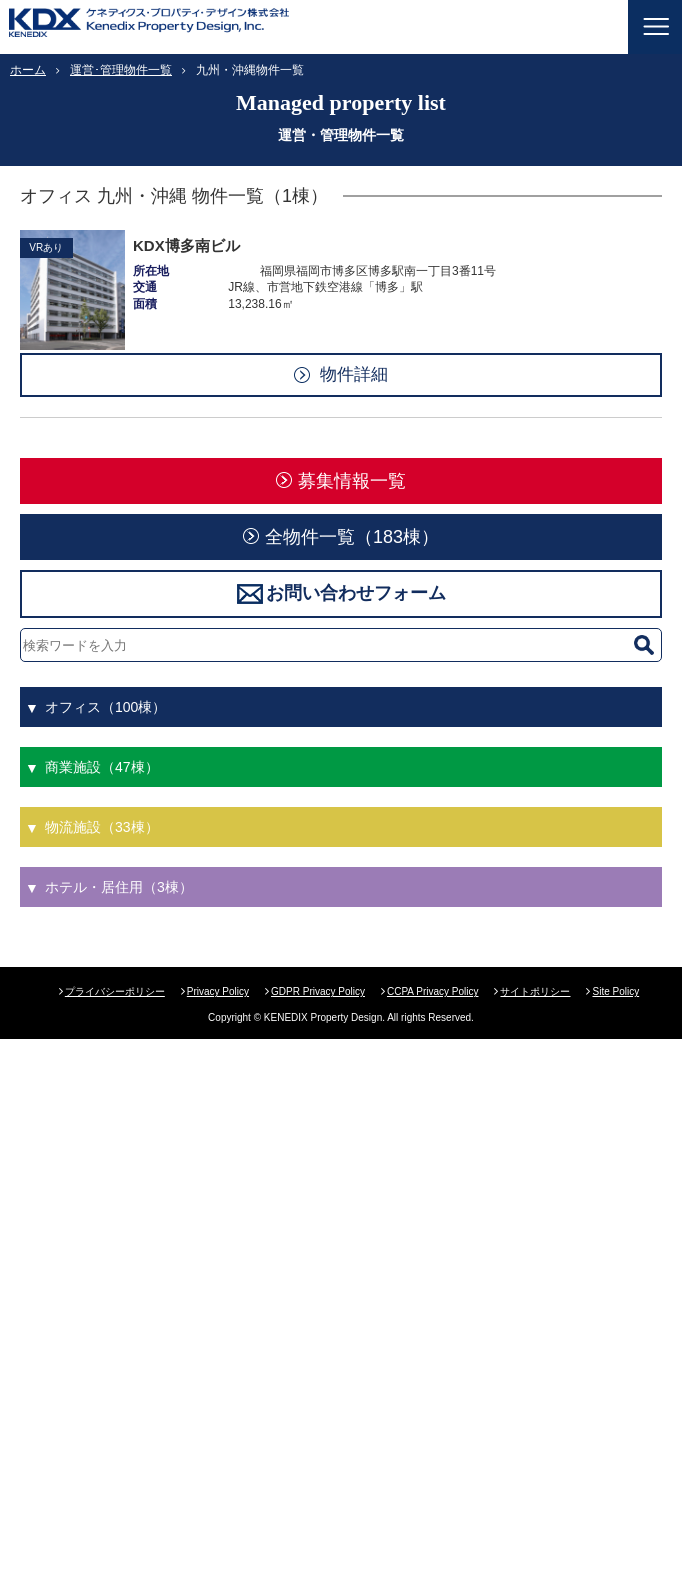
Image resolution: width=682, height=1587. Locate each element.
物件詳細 (354, 374)
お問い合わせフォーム (356, 593)
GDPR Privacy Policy (318, 991)
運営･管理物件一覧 (121, 70)
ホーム (28, 70)
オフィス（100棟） (105, 707)
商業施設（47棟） (102, 767)
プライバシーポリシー (115, 991)
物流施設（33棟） (102, 827)
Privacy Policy (218, 991)
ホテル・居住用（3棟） (119, 887)
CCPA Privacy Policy (433, 991)
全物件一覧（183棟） (352, 537)
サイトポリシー (535, 991)
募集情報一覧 (352, 481)
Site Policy (615, 991)
